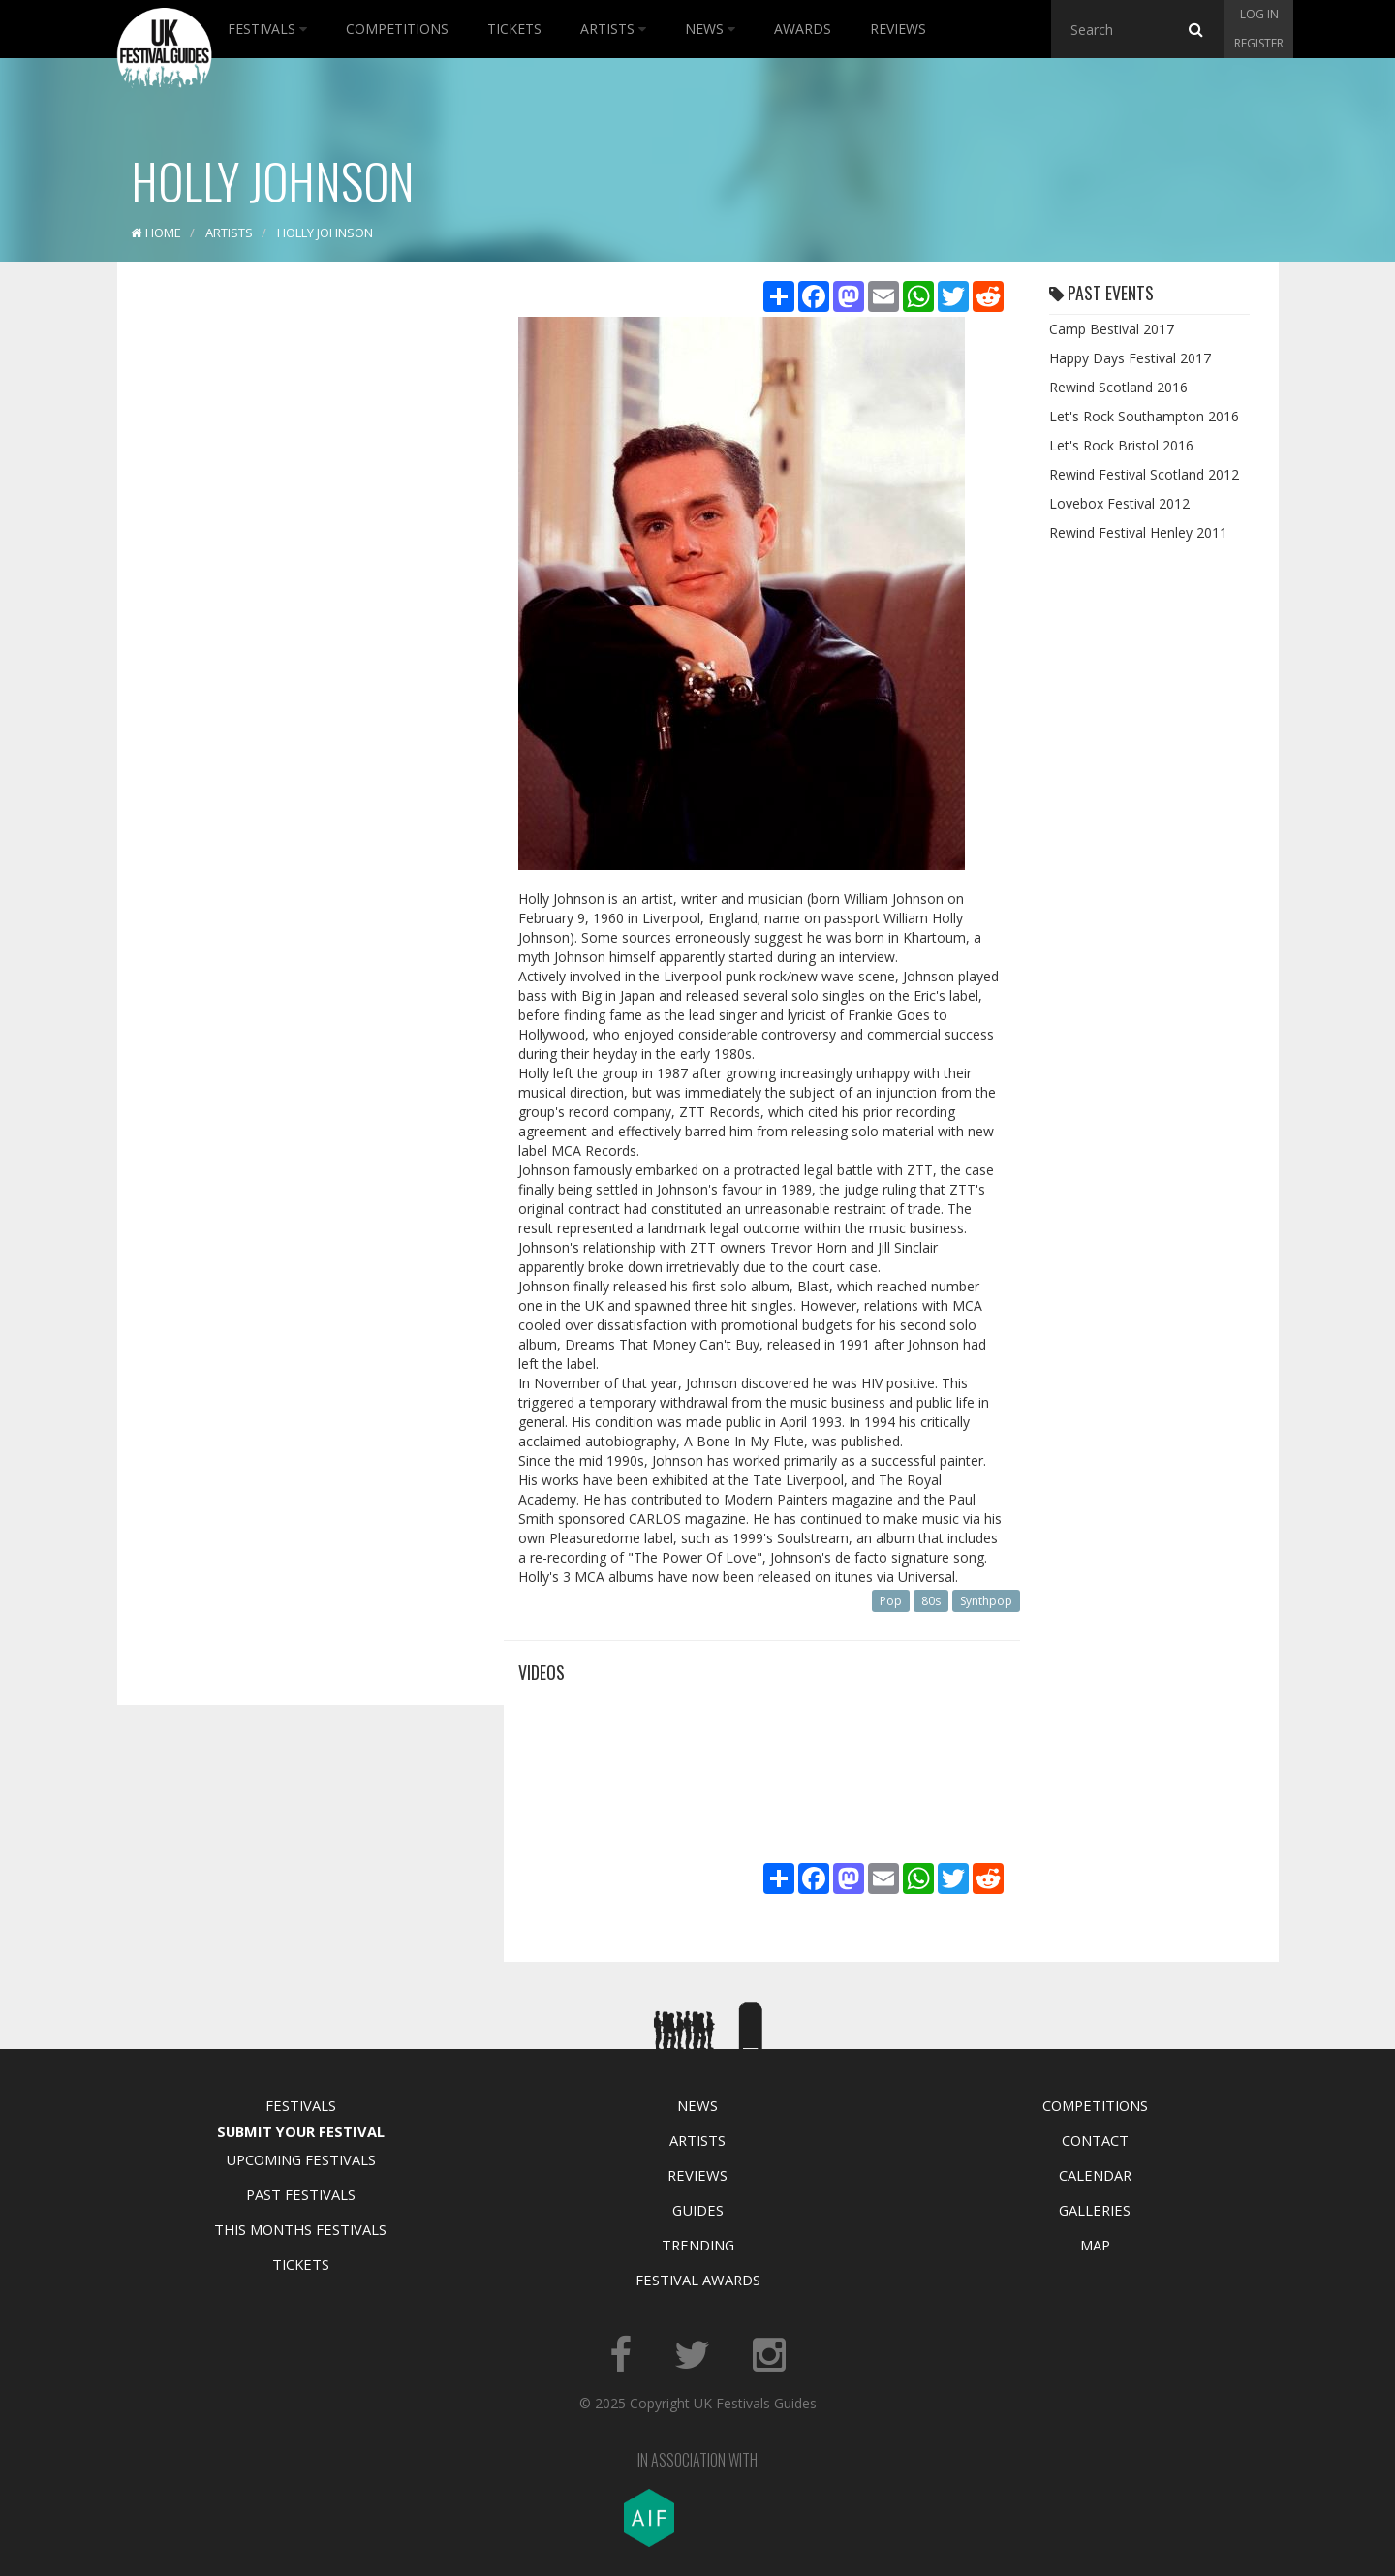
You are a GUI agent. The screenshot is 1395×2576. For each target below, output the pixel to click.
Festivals (267, 28)
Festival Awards (698, 2279)
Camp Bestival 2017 (1111, 329)
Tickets (514, 28)
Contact (1095, 2140)
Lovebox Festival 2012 (1119, 503)
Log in (1259, 14)
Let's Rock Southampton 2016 (1144, 416)
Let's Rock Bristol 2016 (1121, 445)
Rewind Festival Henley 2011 (1138, 532)
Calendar (1095, 2175)
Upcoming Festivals (301, 2159)
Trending (698, 2244)
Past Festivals (301, 2194)
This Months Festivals (300, 2229)
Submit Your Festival (301, 2131)
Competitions (397, 28)
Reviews (898, 28)
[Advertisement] (296, 581)
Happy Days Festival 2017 (1130, 358)
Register (1259, 43)
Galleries (1095, 2209)
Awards (802, 28)
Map (1095, 2244)
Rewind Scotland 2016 (1118, 387)
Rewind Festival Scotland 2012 (1144, 474)
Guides (698, 2209)
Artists (613, 28)
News (710, 28)
